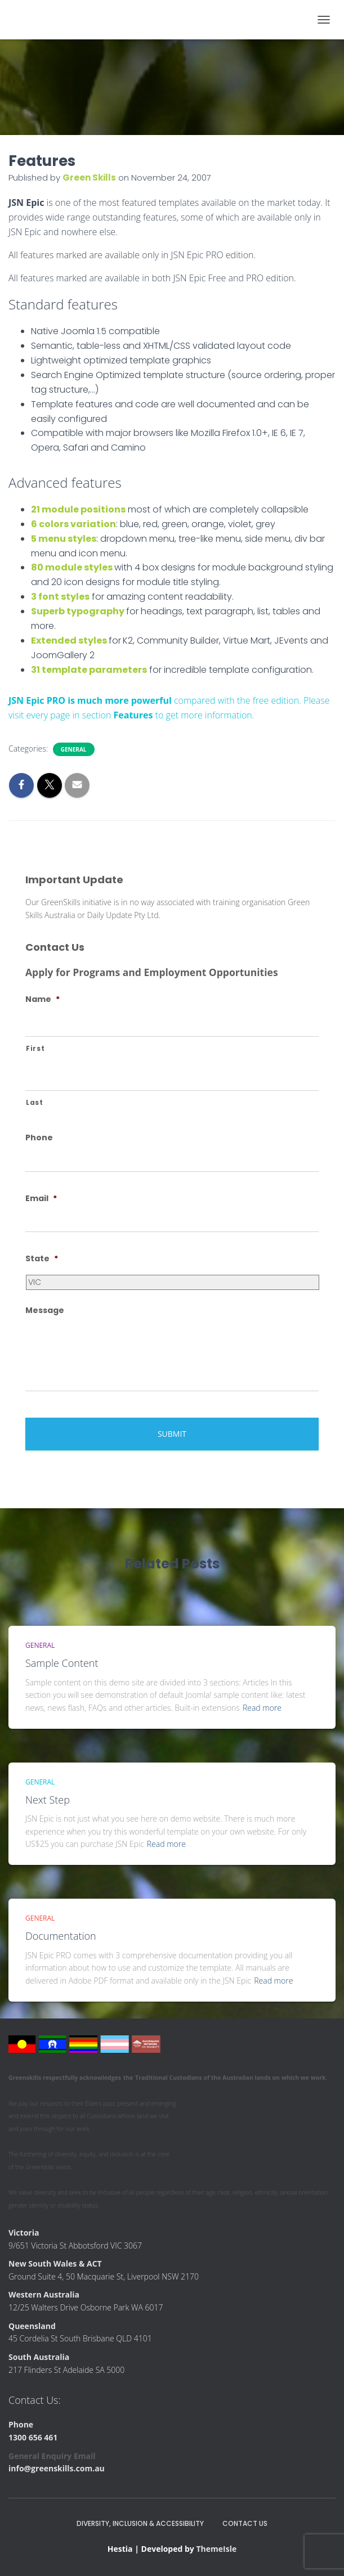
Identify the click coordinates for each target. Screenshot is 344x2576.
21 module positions (78, 509)
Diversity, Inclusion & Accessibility (140, 2523)
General (74, 749)
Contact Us (244, 2523)
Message (44, 1310)
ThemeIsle (216, 2548)
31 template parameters (89, 669)
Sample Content (62, 1663)
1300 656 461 (32, 2437)
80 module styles (72, 567)
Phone (39, 1137)
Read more (262, 1707)
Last (34, 1102)
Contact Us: (34, 2400)
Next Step (47, 1799)
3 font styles (60, 596)
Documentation (60, 1936)
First (35, 1048)
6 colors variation (73, 524)
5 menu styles (63, 538)
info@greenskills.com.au (56, 2468)
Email (41, 1198)
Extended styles (69, 640)
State (41, 1258)
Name (42, 999)
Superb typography (77, 611)
